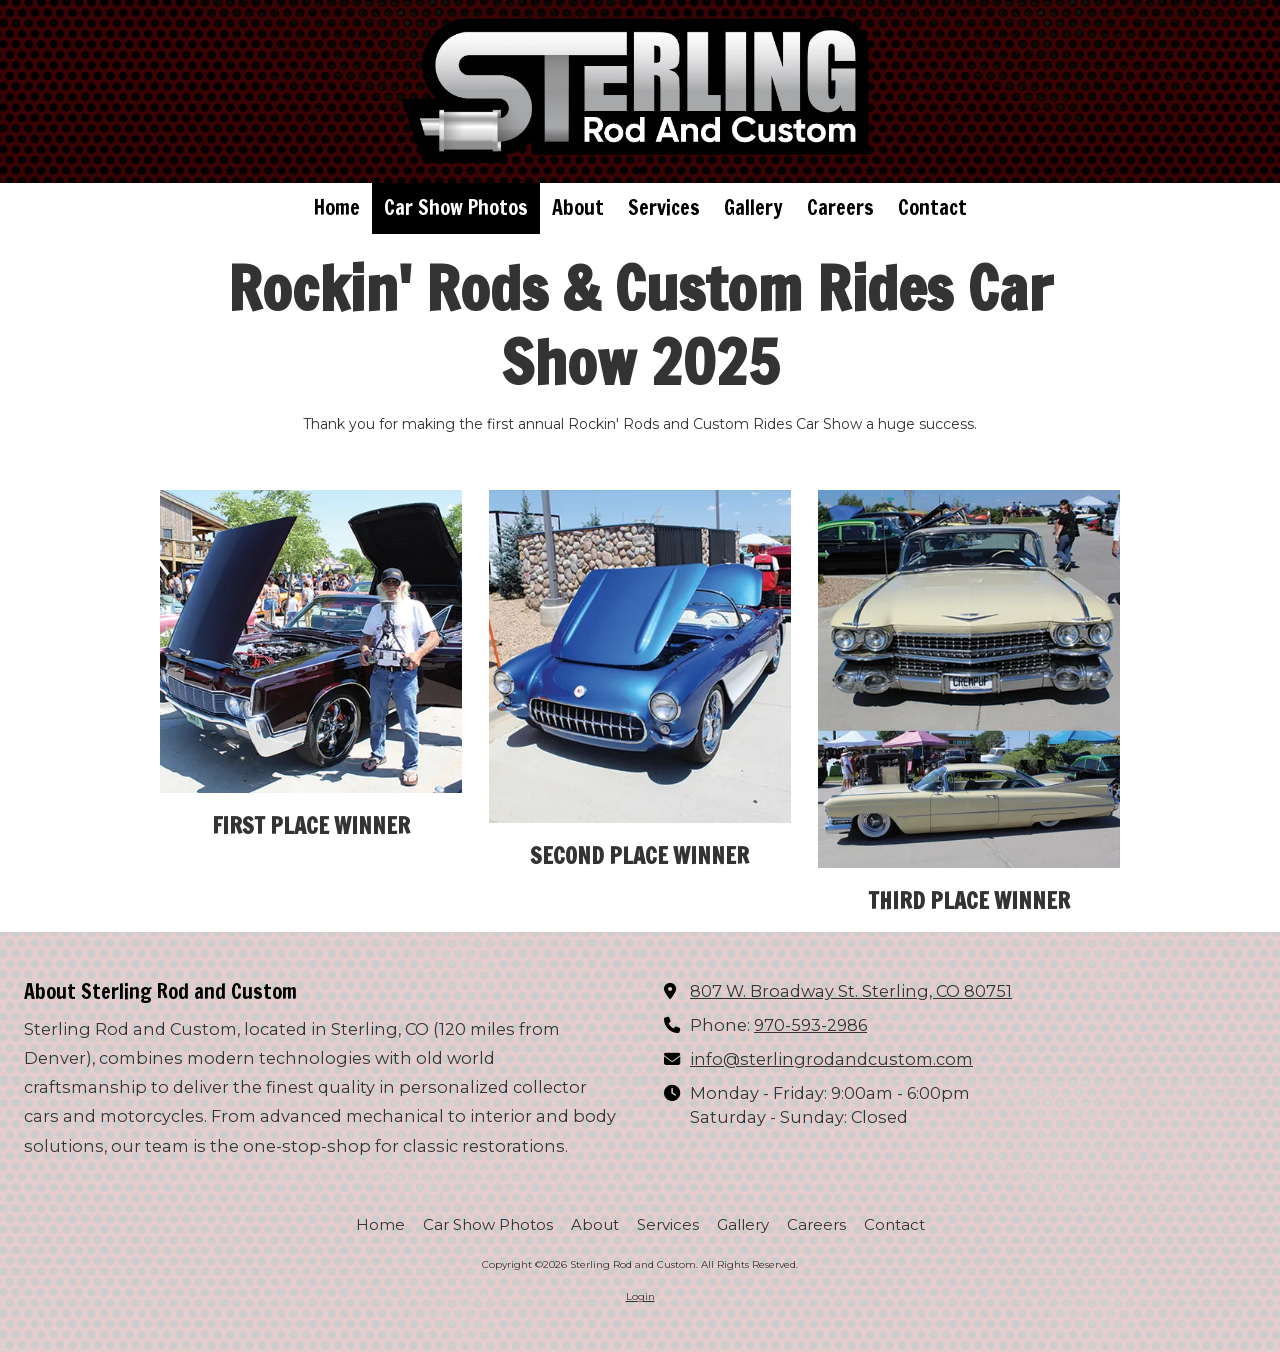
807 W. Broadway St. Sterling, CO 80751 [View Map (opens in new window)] (851, 991)
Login (640, 1296)
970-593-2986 (810, 1025)
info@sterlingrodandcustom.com (831, 1059)
